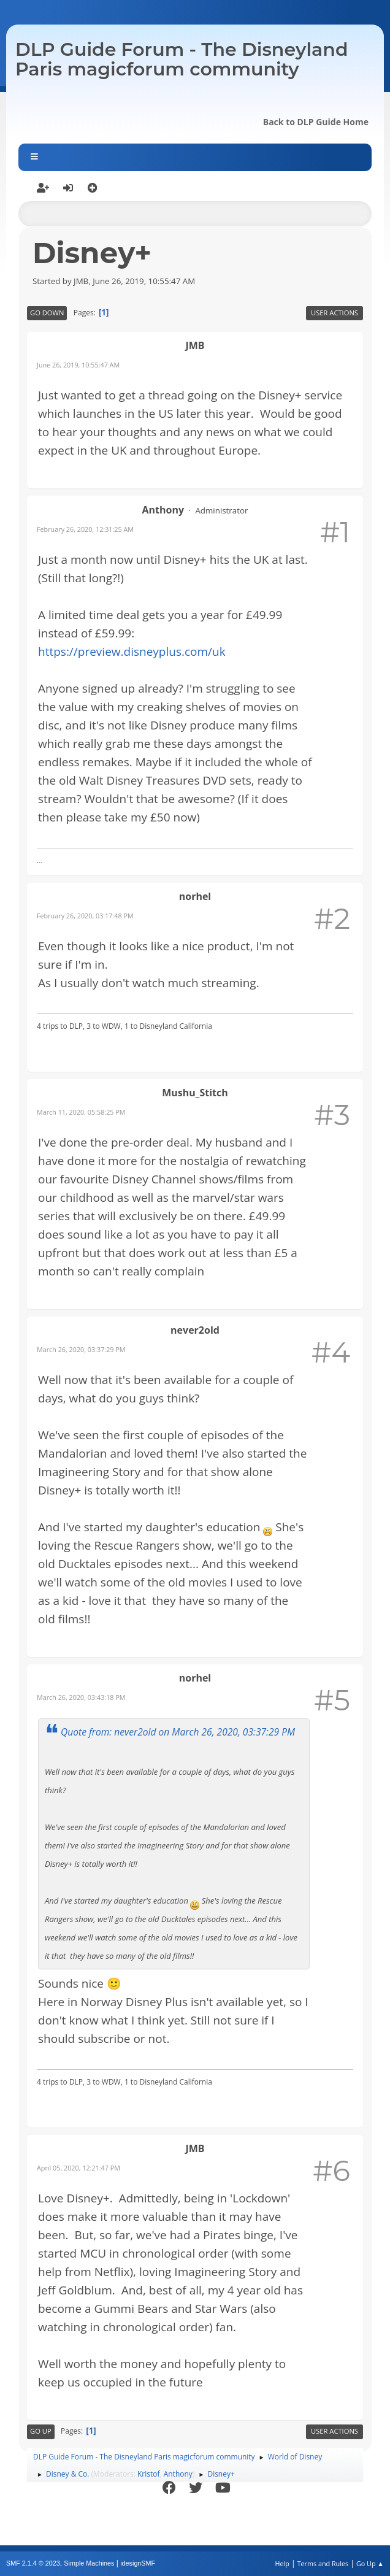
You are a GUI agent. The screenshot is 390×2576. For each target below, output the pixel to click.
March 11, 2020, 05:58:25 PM (81, 1112)
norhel (195, 896)
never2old (195, 1330)
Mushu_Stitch (195, 1092)
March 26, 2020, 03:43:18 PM (81, 1697)
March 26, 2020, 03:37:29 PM (81, 1349)
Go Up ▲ (370, 2563)
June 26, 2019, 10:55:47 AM (78, 364)
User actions (334, 312)
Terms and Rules (323, 2563)
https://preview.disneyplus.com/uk (132, 651)
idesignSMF (137, 2563)
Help (282, 2563)
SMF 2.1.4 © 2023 (33, 2563)
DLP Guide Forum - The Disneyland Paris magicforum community (181, 59)
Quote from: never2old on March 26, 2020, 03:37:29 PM (178, 1732)
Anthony (163, 510)
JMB (194, 345)
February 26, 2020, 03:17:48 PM (85, 915)
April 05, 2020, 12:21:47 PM (78, 2167)
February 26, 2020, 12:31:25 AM (85, 529)
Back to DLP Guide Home (316, 122)
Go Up (41, 2431)
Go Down (47, 312)
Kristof (148, 2474)
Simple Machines (89, 2563)
